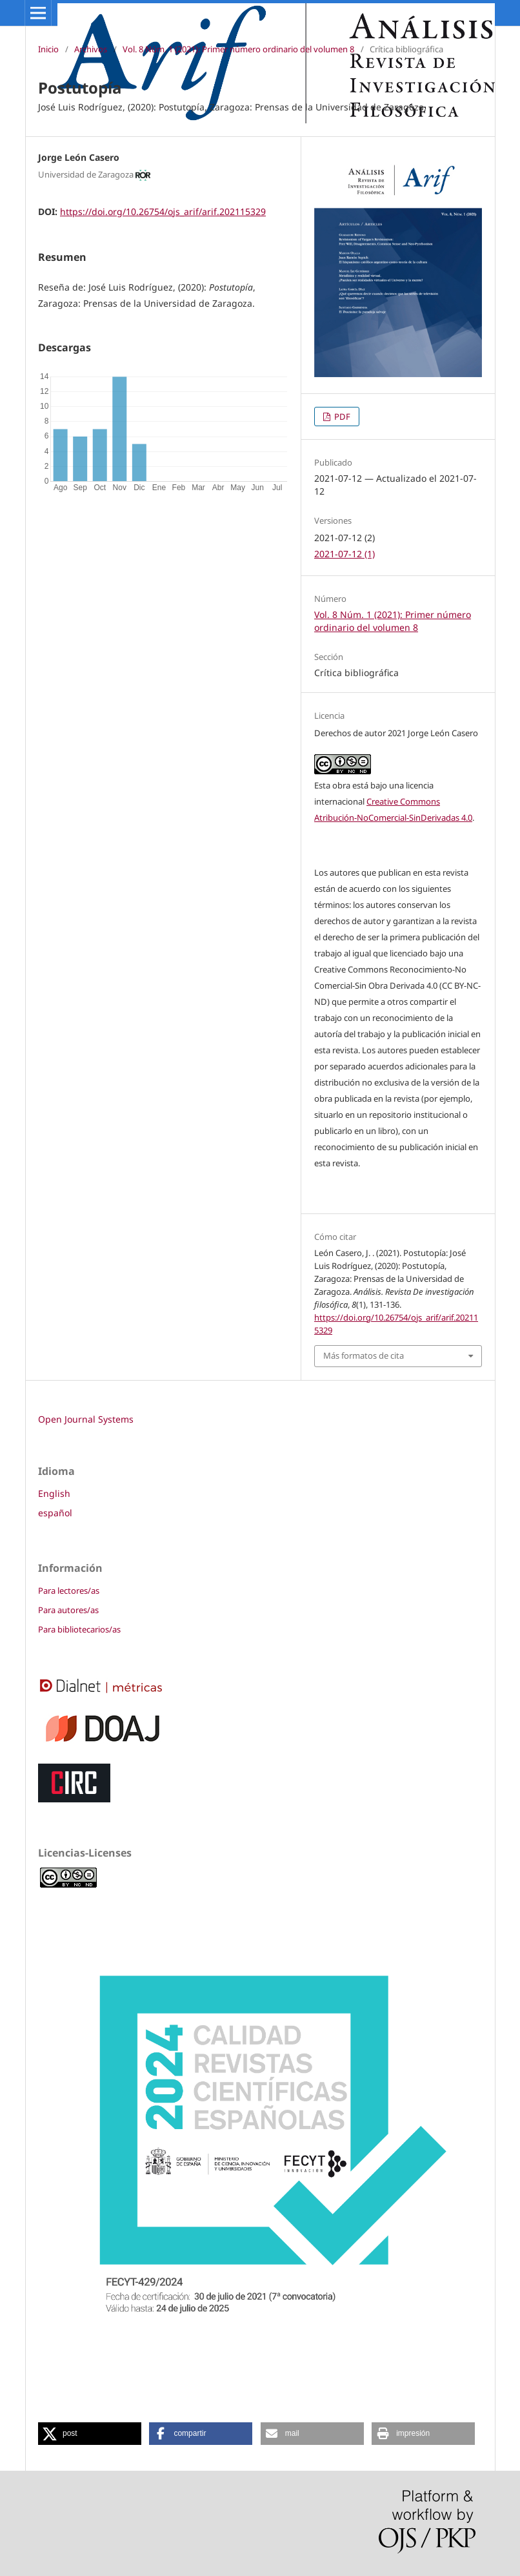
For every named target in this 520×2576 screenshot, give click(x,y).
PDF (341, 416)
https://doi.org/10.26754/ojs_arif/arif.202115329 (163, 211)
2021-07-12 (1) (344, 554)
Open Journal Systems (86, 1419)
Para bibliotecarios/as (79, 1629)
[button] (89, 2433)
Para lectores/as (68, 1590)
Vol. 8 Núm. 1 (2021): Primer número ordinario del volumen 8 (238, 49)
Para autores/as (68, 1610)
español (55, 1513)
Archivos (90, 49)
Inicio (48, 49)
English (54, 1493)
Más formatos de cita (363, 1355)
